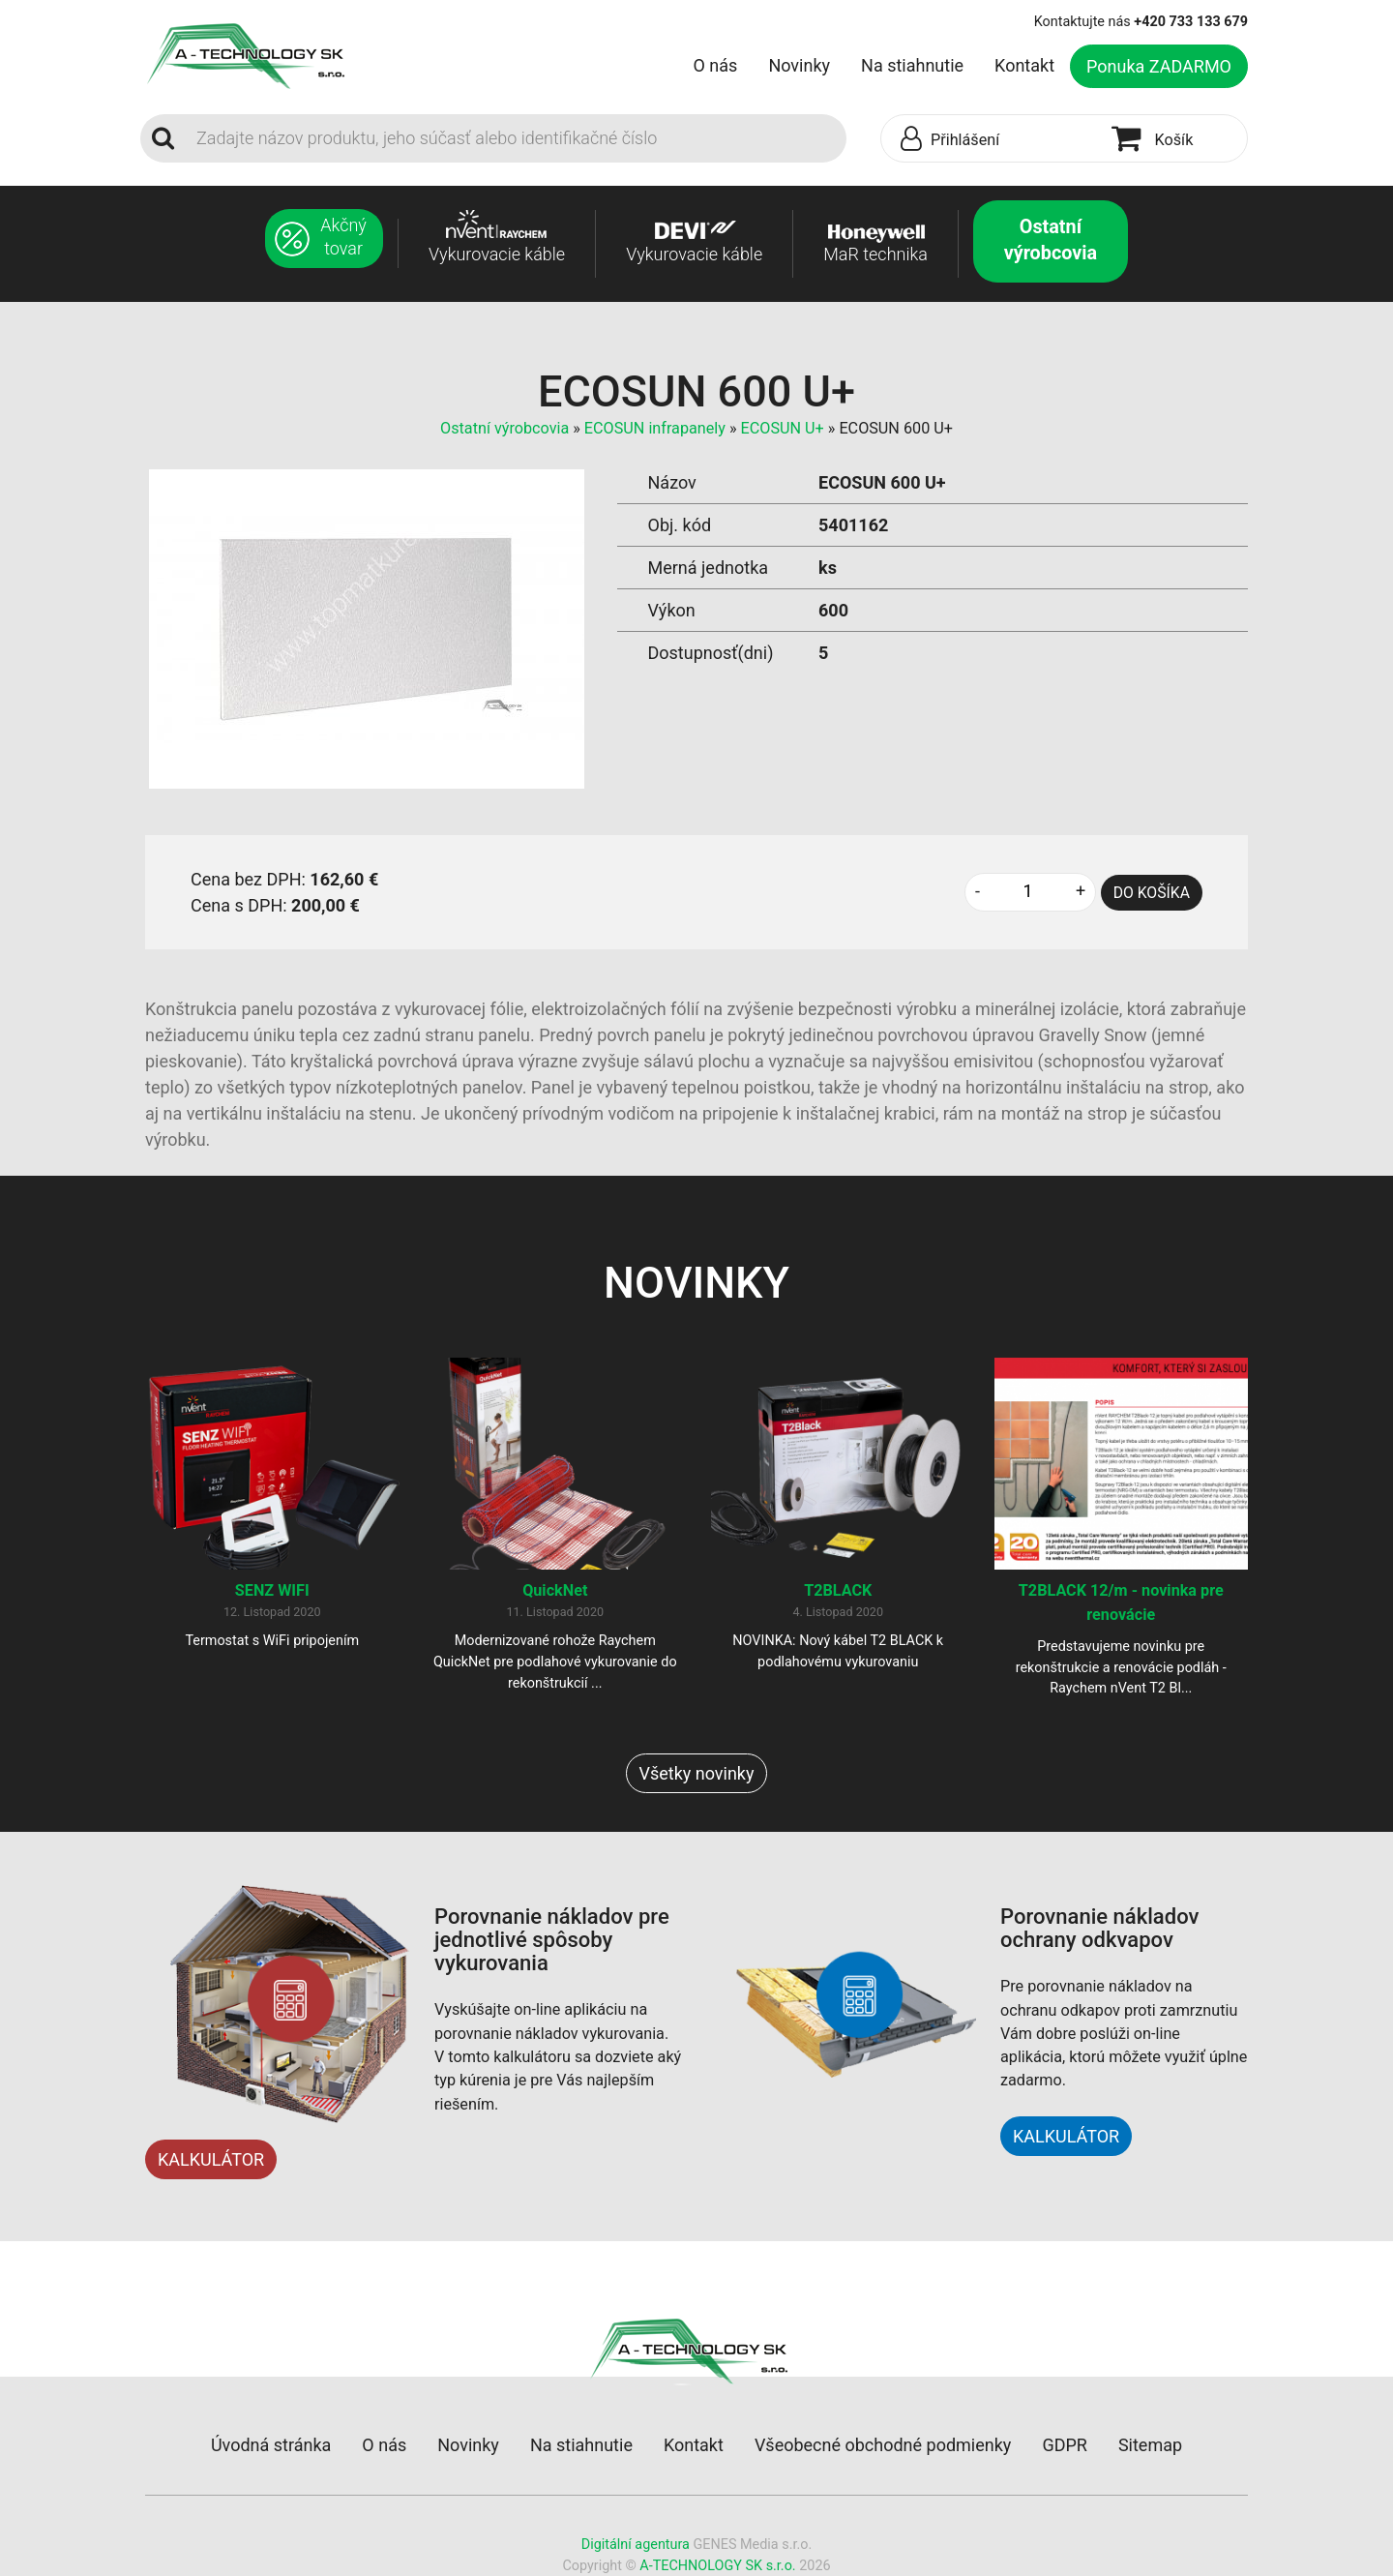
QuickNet (554, 1590)
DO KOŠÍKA (1151, 893)
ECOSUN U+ (782, 428)
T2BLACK (838, 1590)
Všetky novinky (696, 1773)
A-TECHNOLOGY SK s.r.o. (717, 2566)
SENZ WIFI (272, 1590)
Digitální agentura (635, 2544)
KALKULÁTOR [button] (1066, 2136)
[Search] (515, 138)
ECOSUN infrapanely (655, 428)
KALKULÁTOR (211, 2159)
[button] (991, 139)
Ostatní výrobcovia (504, 428)
